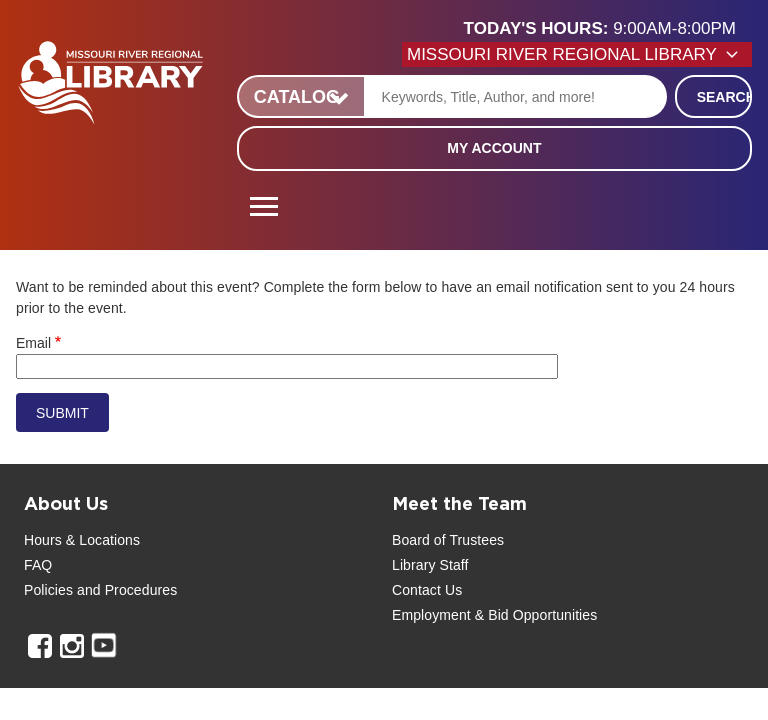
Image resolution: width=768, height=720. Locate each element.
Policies (48, 590)
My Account (494, 148)
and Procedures (125, 590)
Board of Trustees (448, 540)
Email (33, 343)
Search (724, 97)
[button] (608, 29)
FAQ (38, 565)
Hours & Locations (82, 540)
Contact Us (427, 590)
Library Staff (430, 565)
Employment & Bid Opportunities (494, 615)
